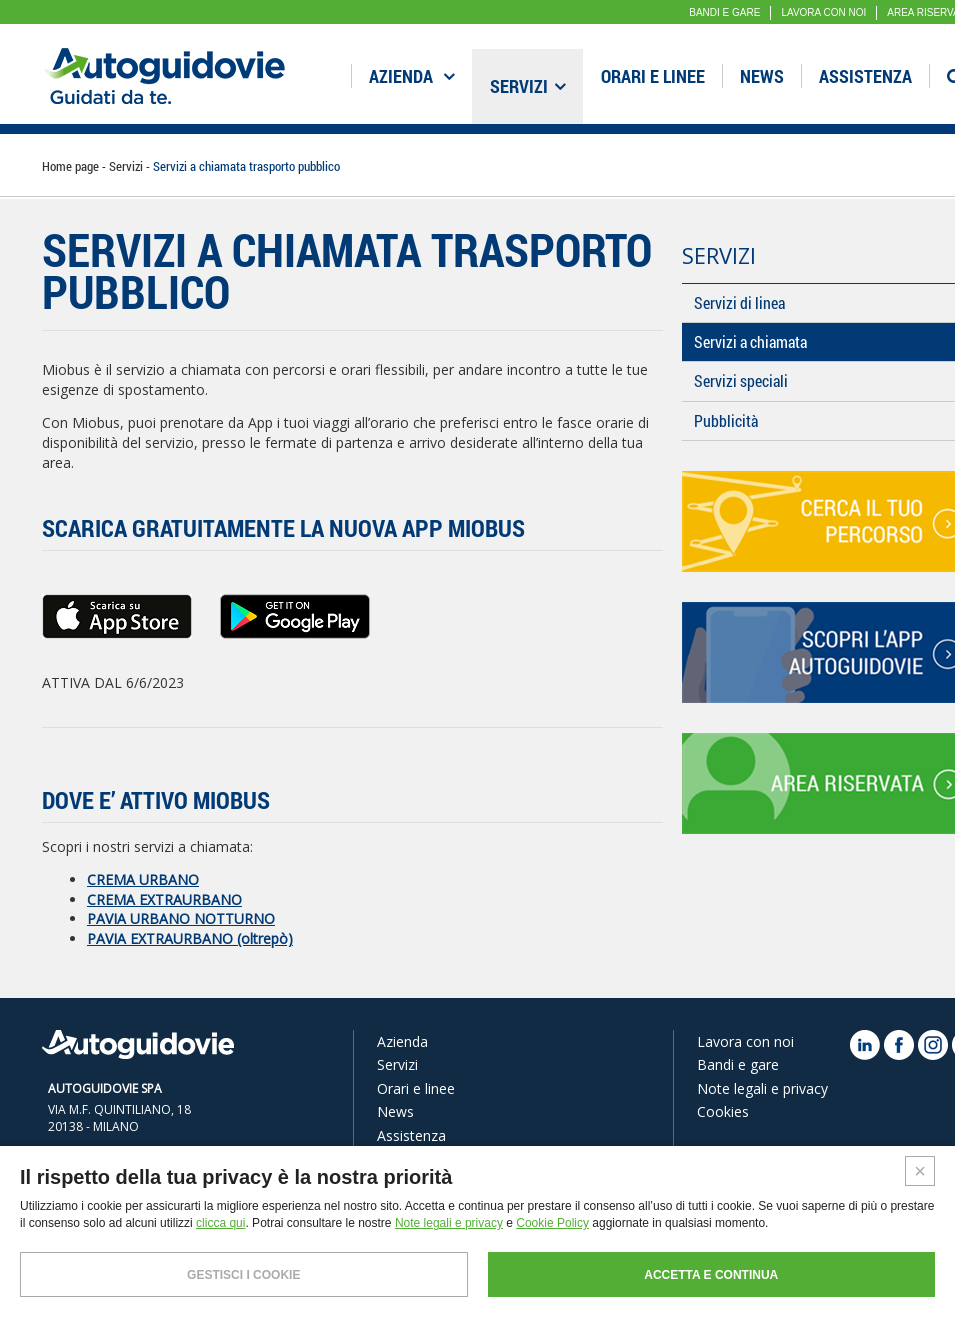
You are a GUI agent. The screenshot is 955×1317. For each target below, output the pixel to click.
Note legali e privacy (762, 1088)
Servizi (528, 86)
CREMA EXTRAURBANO (164, 899)
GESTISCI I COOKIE (243, 1275)
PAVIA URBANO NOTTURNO (181, 918)
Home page (72, 166)
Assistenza (865, 76)
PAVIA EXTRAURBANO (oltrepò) (190, 938)
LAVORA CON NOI (823, 12)
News (762, 76)
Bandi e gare (738, 1064)
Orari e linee (653, 76)
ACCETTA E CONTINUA (711, 1275)
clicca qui (220, 1223)
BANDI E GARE (724, 12)
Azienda (412, 76)
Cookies (723, 1111)
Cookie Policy (552, 1223)
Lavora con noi (745, 1041)
